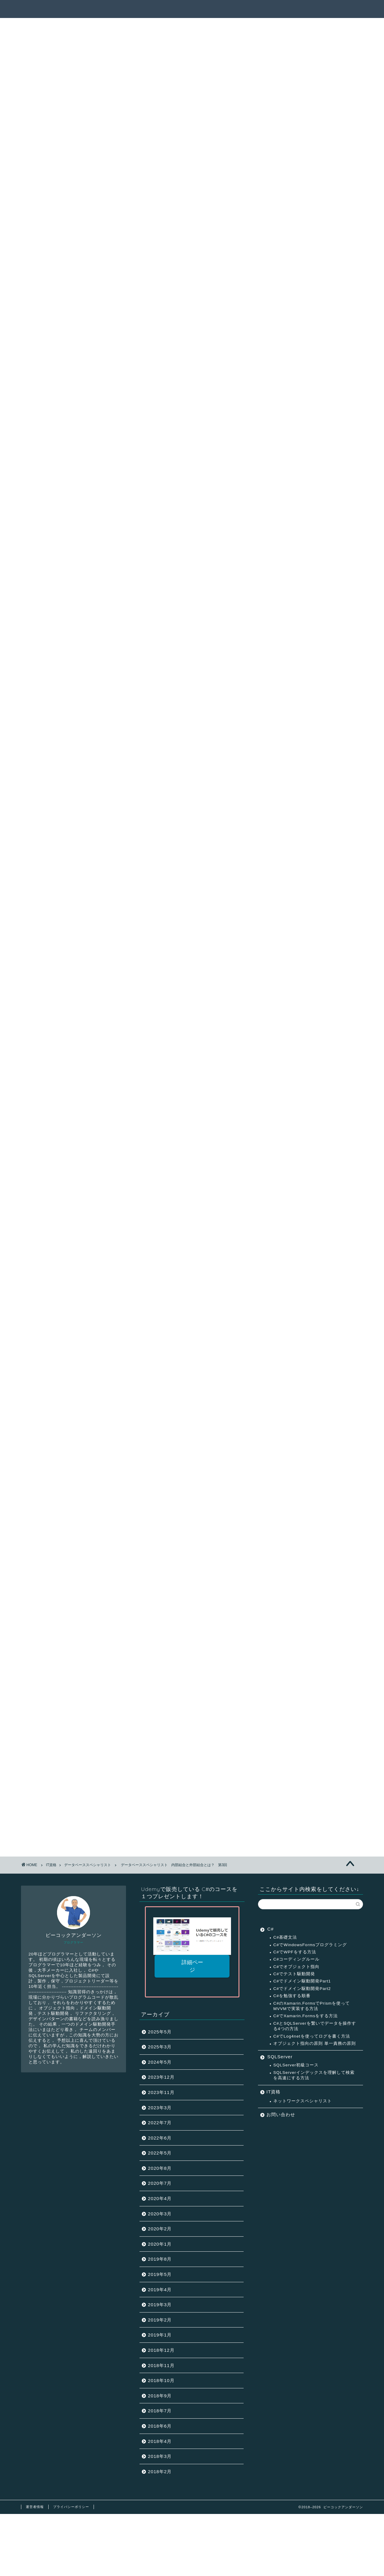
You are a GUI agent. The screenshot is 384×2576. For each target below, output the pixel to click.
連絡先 (338, 9)
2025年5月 (160, 2031)
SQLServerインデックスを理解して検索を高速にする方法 (314, 2075)
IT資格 (273, 2091)
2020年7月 (160, 2183)
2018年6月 (160, 2426)
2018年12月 (161, 2350)
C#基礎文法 (285, 1937)
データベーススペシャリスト (111, 39)
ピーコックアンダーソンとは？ (285, 9)
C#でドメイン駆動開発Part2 (302, 1988)
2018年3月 (160, 2456)
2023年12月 (161, 2077)
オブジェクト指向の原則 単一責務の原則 (314, 2043)
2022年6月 (160, 2137)
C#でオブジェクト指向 (296, 1966)
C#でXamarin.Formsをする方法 (305, 2016)
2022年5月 (160, 2152)
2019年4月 (160, 2289)
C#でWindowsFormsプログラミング (310, 1945)
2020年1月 (160, 2244)
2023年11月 (161, 2092)
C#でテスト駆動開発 (294, 1974)
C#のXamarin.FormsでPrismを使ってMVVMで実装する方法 (311, 2006)
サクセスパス (225, 9)
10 (171, 1597)
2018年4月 (160, 2441)
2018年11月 (161, 2365)
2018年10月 (161, 2380)
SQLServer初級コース (296, 2065)
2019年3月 (160, 2304)
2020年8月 (160, 2168)
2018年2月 (160, 2471)
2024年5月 (160, 2062)
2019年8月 (160, 2259)
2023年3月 (160, 2107)
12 (192, 1597)
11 (181, 1597)
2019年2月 (160, 2319)
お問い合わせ (280, 2114)
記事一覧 (187, 9)
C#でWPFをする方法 (294, 1952)
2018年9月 (160, 2395)
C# (270, 1928)
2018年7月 (160, 2410)
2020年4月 (160, 2198)
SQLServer (279, 2056)
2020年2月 (160, 2228)
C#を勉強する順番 (291, 1996)
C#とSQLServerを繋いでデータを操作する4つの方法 (314, 2026)
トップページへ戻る (109, 1616)
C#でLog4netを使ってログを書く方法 (311, 2036)
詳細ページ (192, 1966)
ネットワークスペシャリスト (302, 2101)
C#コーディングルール (296, 1959)
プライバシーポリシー (71, 2507)
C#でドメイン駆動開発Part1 (302, 1981)
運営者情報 (35, 2507)
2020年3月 (160, 2213)
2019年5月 (160, 2274)
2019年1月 (160, 2334)
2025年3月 (160, 2046)
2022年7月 (160, 2122)
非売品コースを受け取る (192, 1819)
